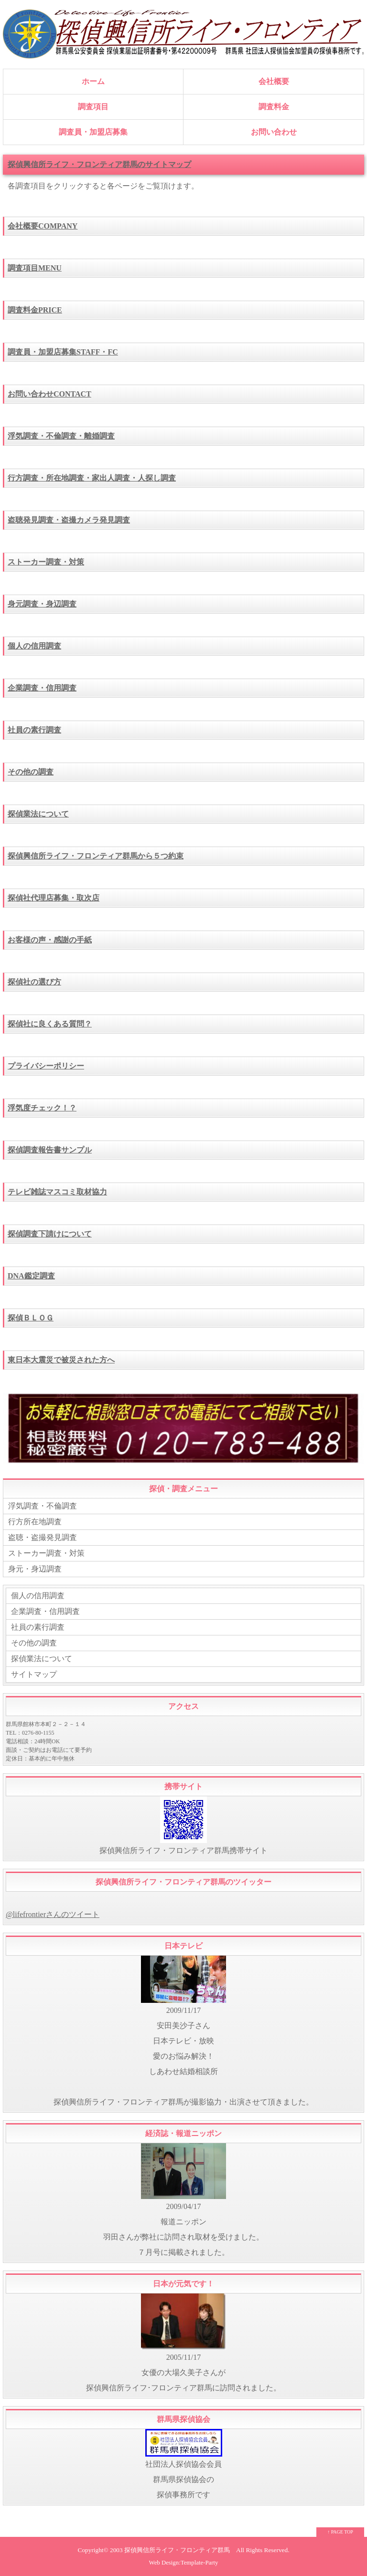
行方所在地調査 (35, 1522)
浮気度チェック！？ (42, 1108)
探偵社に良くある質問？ (50, 1024)
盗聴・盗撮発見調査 (42, 1537)
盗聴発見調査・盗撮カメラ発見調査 (69, 520)
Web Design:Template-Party (183, 2562)
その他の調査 (31, 772)
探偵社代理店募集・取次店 (53, 898)
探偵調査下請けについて (50, 1234)
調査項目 (93, 107)
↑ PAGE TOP (340, 2531)
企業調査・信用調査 (42, 688)
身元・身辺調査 (35, 1569)
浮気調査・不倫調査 (42, 1506)
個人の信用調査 (34, 646)
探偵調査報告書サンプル (50, 1150)
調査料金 (274, 107)
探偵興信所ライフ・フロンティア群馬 (177, 2550)
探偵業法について (38, 814)
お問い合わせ (274, 132)
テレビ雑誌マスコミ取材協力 (57, 1192)
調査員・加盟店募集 (93, 132)
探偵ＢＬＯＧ (31, 1318)
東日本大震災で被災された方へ (61, 1360)
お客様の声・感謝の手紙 (50, 940)
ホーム (93, 81)
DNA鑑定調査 (31, 1276)
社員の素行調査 (34, 730)
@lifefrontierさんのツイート (52, 1914)
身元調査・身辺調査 (42, 604)
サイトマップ (34, 1674)
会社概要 (274, 81)
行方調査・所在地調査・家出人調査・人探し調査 (92, 478)
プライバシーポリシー (46, 1066)
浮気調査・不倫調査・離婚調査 (61, 436)
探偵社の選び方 (34, 982)
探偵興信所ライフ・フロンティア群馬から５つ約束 (96, 856)
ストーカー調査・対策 (46, 562)
